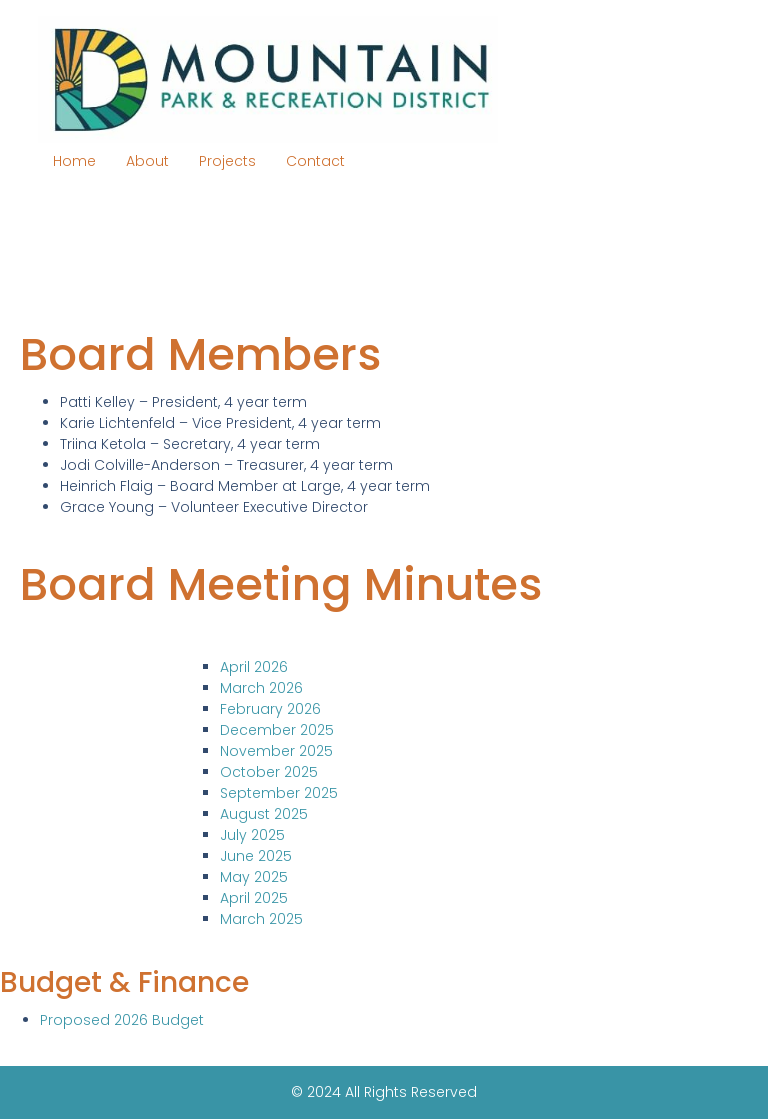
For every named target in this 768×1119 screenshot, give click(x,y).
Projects (227, 161)
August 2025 (264, 814)
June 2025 (256, 856)
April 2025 (254, 898)
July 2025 (252, 835)
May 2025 (254, 877)
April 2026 (254, 667)
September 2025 (279, 793)
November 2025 (276, 751)
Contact (315, 161)
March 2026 (261, 688)
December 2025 (277, 730)
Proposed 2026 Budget (122, 1020)
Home (74, 161)
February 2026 (270, 709)
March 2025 (261, 919)
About (147, 161)
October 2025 (269, 772)
